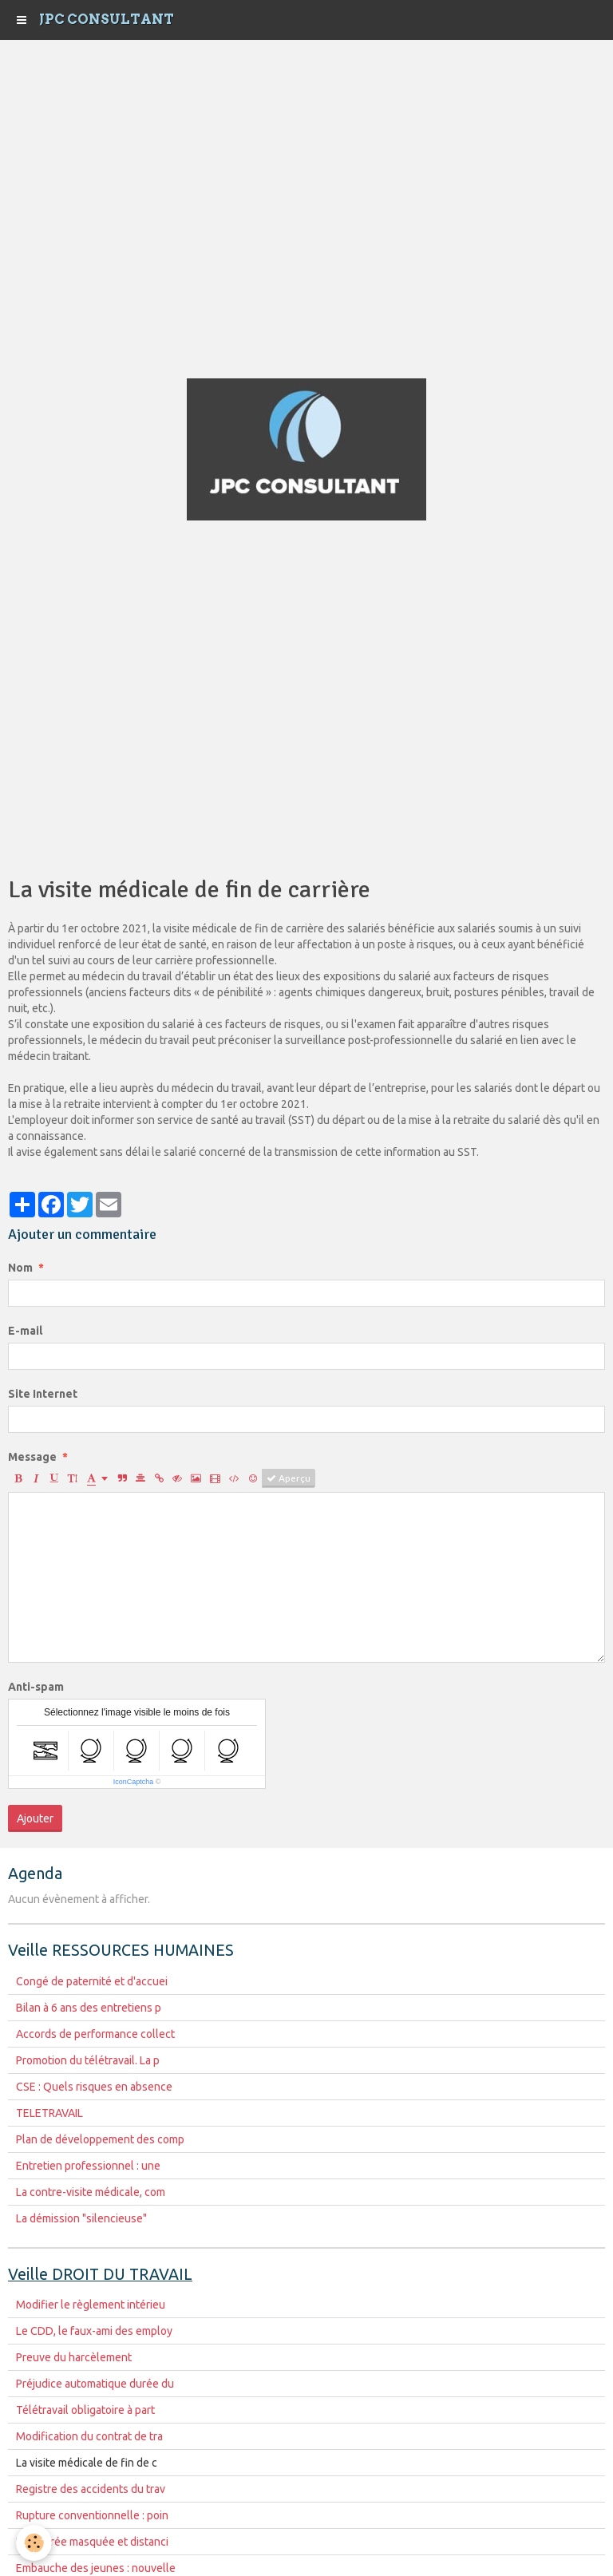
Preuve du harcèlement (74, 2357)
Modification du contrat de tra (89, 2436)
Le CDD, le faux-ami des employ (94, 2331)
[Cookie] (34, 2543)
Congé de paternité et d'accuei (92, 1981)
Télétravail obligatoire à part (85, 2410)
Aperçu (288, 1478)
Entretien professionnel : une (88, 2165)
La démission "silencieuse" (81, 2218)
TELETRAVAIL (49, 2113)
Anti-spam (36, 1686)
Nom (20, 1267)
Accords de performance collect (95, 2034)
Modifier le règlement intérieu (90, 2304)
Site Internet (42, 1393)
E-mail (25, 1330)
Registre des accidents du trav (90, 2489)
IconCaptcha (133, 1782)
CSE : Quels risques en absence (94, 2086)
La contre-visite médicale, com (90, 2192)
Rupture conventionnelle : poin (92, 2515)
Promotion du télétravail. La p (88, 2060)
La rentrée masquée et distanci (92, 2541)
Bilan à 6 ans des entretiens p (88, 2007)
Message (32, 1456)
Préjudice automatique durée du (95, 2383)
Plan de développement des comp (100, 2139)
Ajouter (35, 1818)
